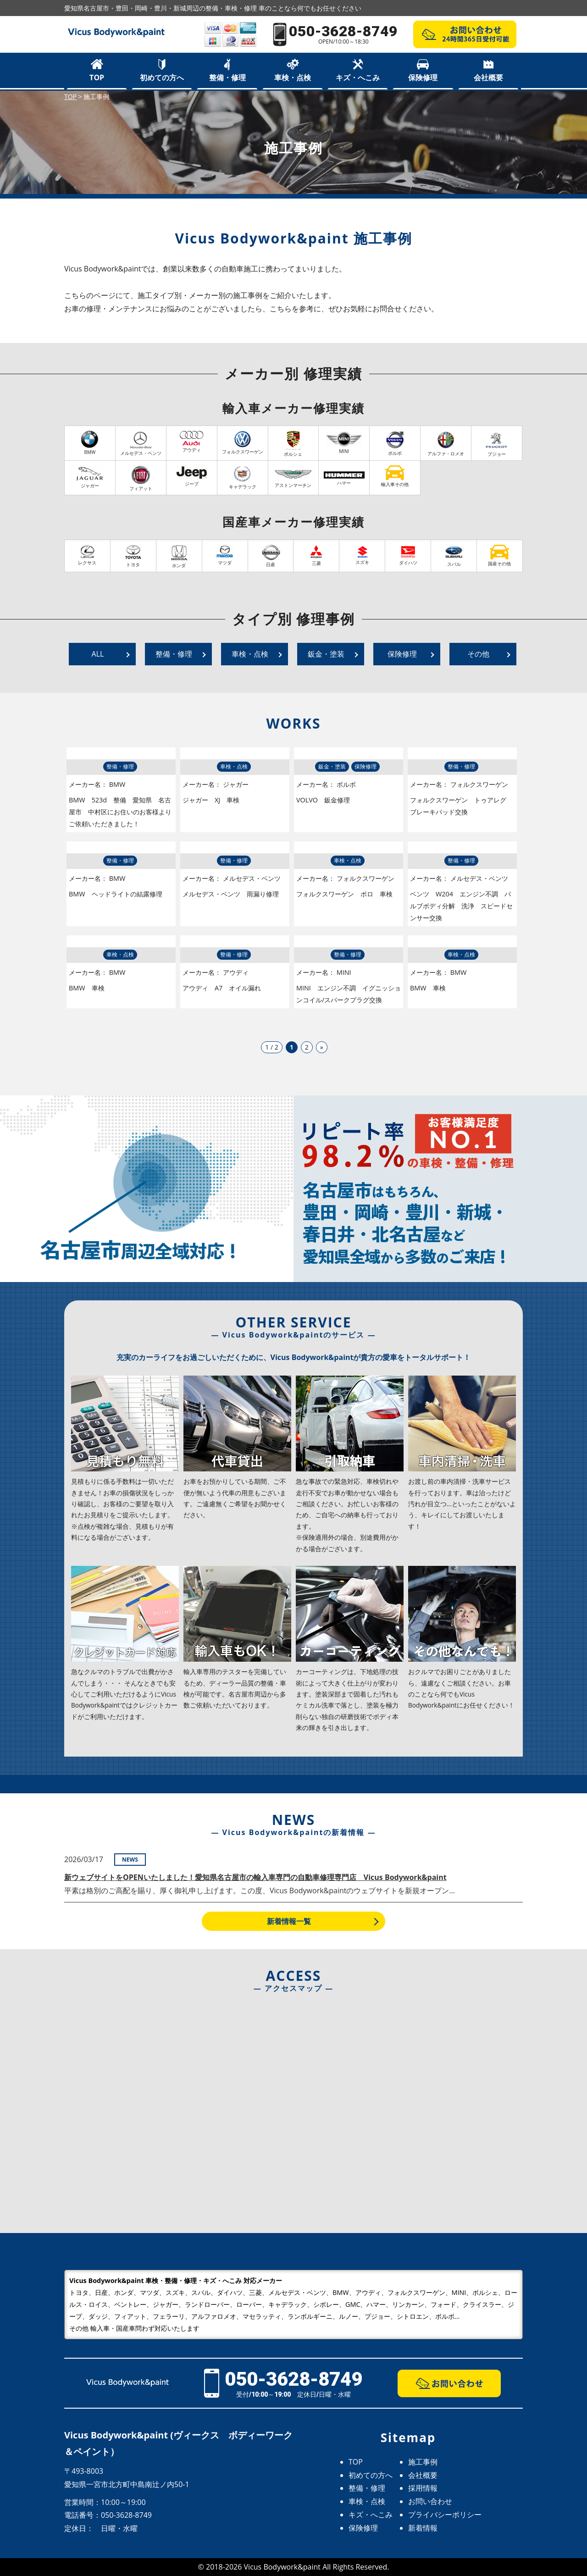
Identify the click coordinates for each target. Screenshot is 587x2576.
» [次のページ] (321, 1047)
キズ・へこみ (358, 77)
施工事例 (422, 2462)
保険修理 (422, 77)
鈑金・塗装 (326, 654)
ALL (98, 654)
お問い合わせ (430, 2501)
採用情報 (422, 2488)
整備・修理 (227, 77)
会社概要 (488, 77)
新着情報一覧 (289, 1921)
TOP (96, 77)
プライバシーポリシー (445, 2515)
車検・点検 (292, 77)
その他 (478, 654)
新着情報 (422, 2528)
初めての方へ (162, 77)
